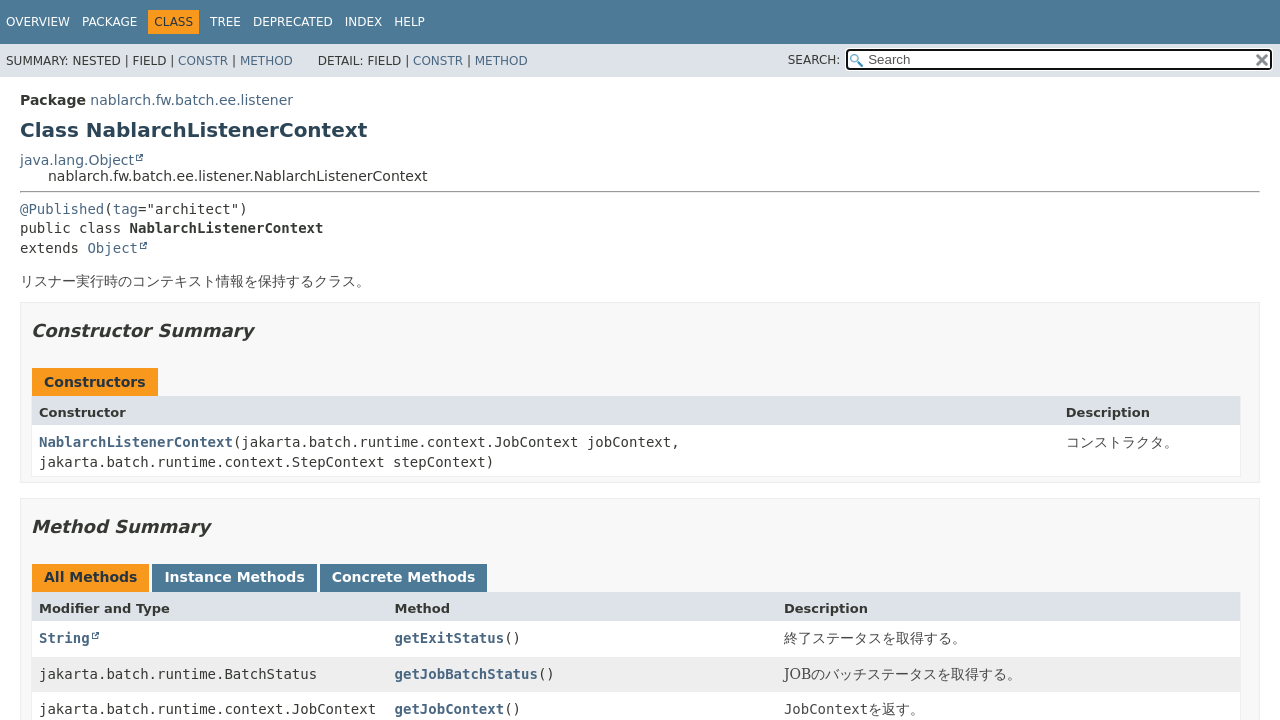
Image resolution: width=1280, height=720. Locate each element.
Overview (38, 22)
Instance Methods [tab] (234, 577)
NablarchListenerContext (136, 442)
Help (409, 22)
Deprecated (293, 22)
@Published (62, 209)
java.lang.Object (77, 160)
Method (266, 61)
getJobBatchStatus (466, 674)
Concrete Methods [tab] (404, 577)
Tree (225, 22)
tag (125, 209)
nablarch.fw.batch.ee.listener (191, 100)
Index (364, 22)
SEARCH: (814, 60)
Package (109, 22)
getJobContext (450, 709)
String (64, 638)
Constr (203, 61)
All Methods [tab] (90, 577)
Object (112, 248)
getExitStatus (450, 638)
